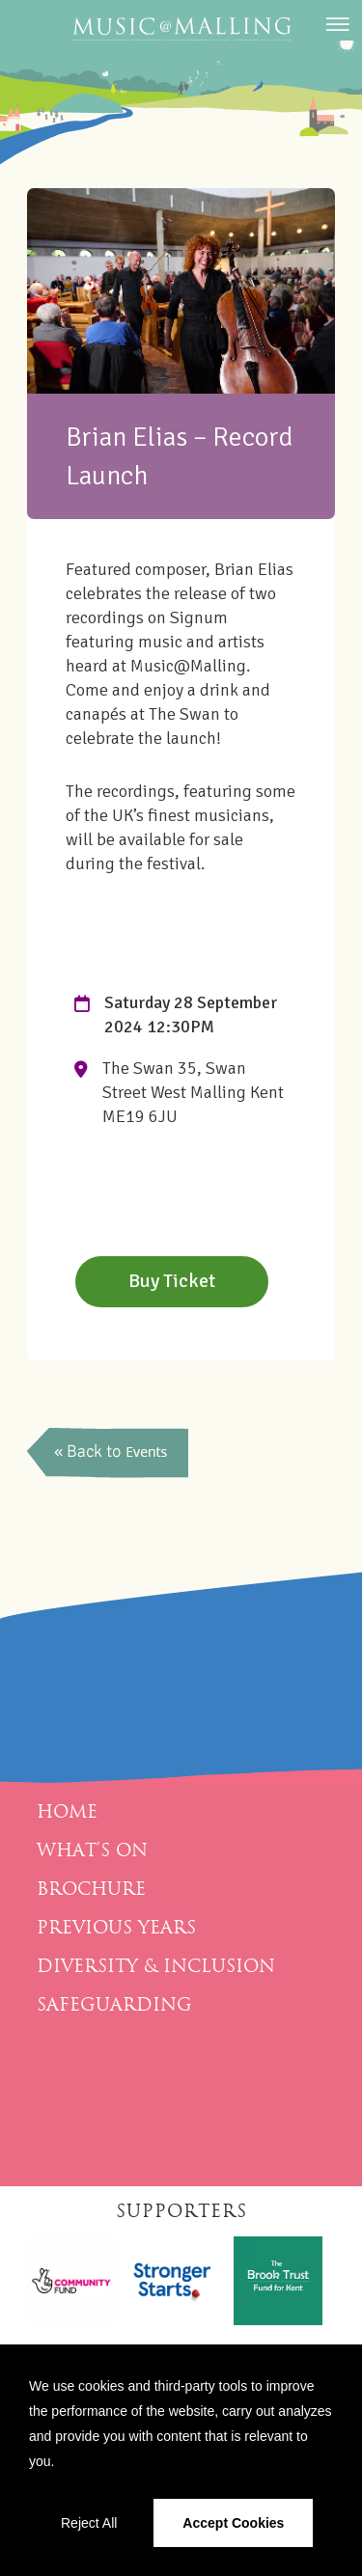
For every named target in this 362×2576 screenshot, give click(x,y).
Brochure (91, 1889)
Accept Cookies (233, 2523)
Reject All (89, 2523)
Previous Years (116, 1927)
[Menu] (335, 34)
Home (67, 1811)
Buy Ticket (171, 1281)
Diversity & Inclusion (156, 1966)
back (109, 1453)
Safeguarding (114, 2004)
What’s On (92, 1850)
